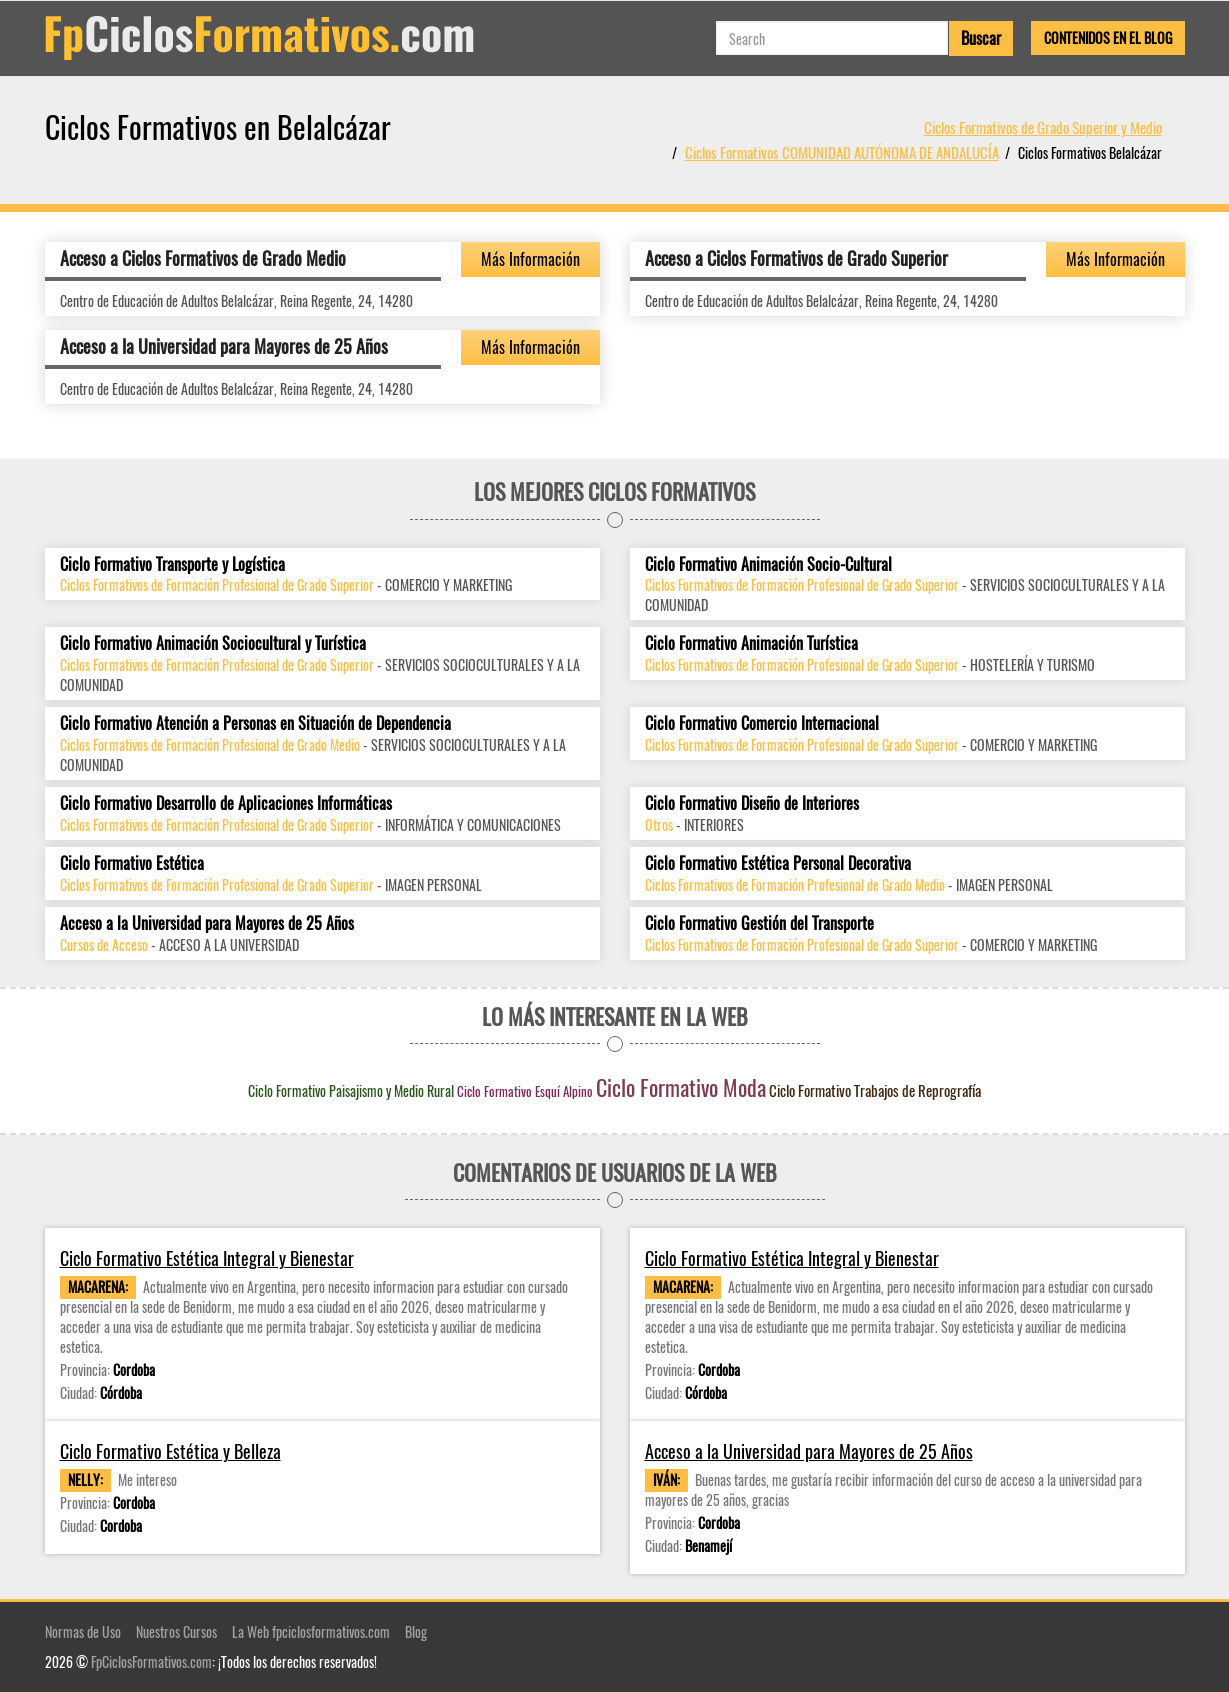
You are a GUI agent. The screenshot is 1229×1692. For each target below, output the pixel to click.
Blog (416, 1631)
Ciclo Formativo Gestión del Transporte (759, 923)
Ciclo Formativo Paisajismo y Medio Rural (351, 1090)
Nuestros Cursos (176, 1631)
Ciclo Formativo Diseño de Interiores (752, 803)
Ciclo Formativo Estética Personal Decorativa (778, 863)
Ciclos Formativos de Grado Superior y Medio (1043, 127)
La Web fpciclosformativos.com (311, 1631)
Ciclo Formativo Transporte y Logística (172, 564)
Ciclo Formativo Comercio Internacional (762, 723)
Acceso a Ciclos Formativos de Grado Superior (796, 258)
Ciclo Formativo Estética (132, 863)
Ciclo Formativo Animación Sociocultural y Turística (213, 643)
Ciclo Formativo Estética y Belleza (170, 1451)
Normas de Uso (83, 1631)
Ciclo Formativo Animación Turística (751, 643)
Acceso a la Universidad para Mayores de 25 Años (224, 346)
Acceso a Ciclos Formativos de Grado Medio (203, 258)
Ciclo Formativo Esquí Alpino (525, 1091)
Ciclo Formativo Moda (681, 1087)
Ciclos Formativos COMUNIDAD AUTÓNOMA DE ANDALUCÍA (842, 152)
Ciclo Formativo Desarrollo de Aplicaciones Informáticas (226, 803)
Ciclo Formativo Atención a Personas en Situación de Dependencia (255, 723)
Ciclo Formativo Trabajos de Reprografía (875, 1090)
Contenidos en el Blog (1108, 37)
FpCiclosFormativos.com (151, 1661)
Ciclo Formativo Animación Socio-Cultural (768, 564)
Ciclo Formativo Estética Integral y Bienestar (207, 1258)
